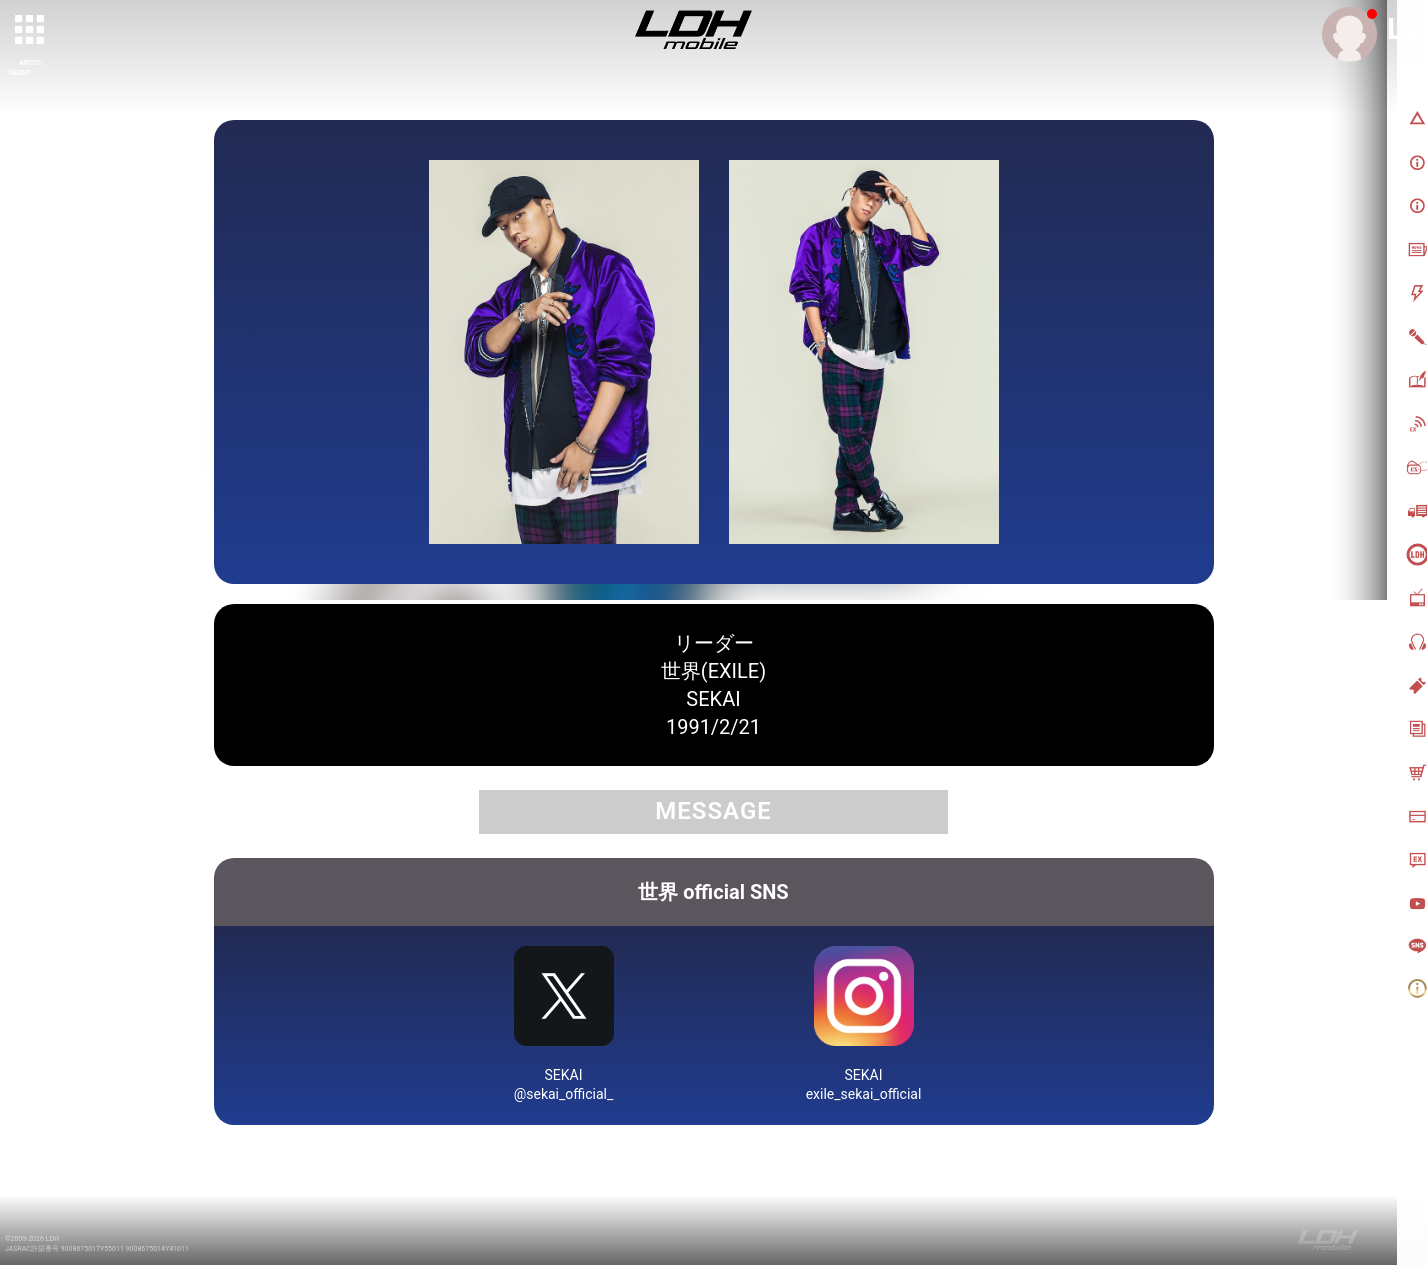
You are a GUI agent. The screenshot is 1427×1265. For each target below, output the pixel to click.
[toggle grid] (31, 31)
